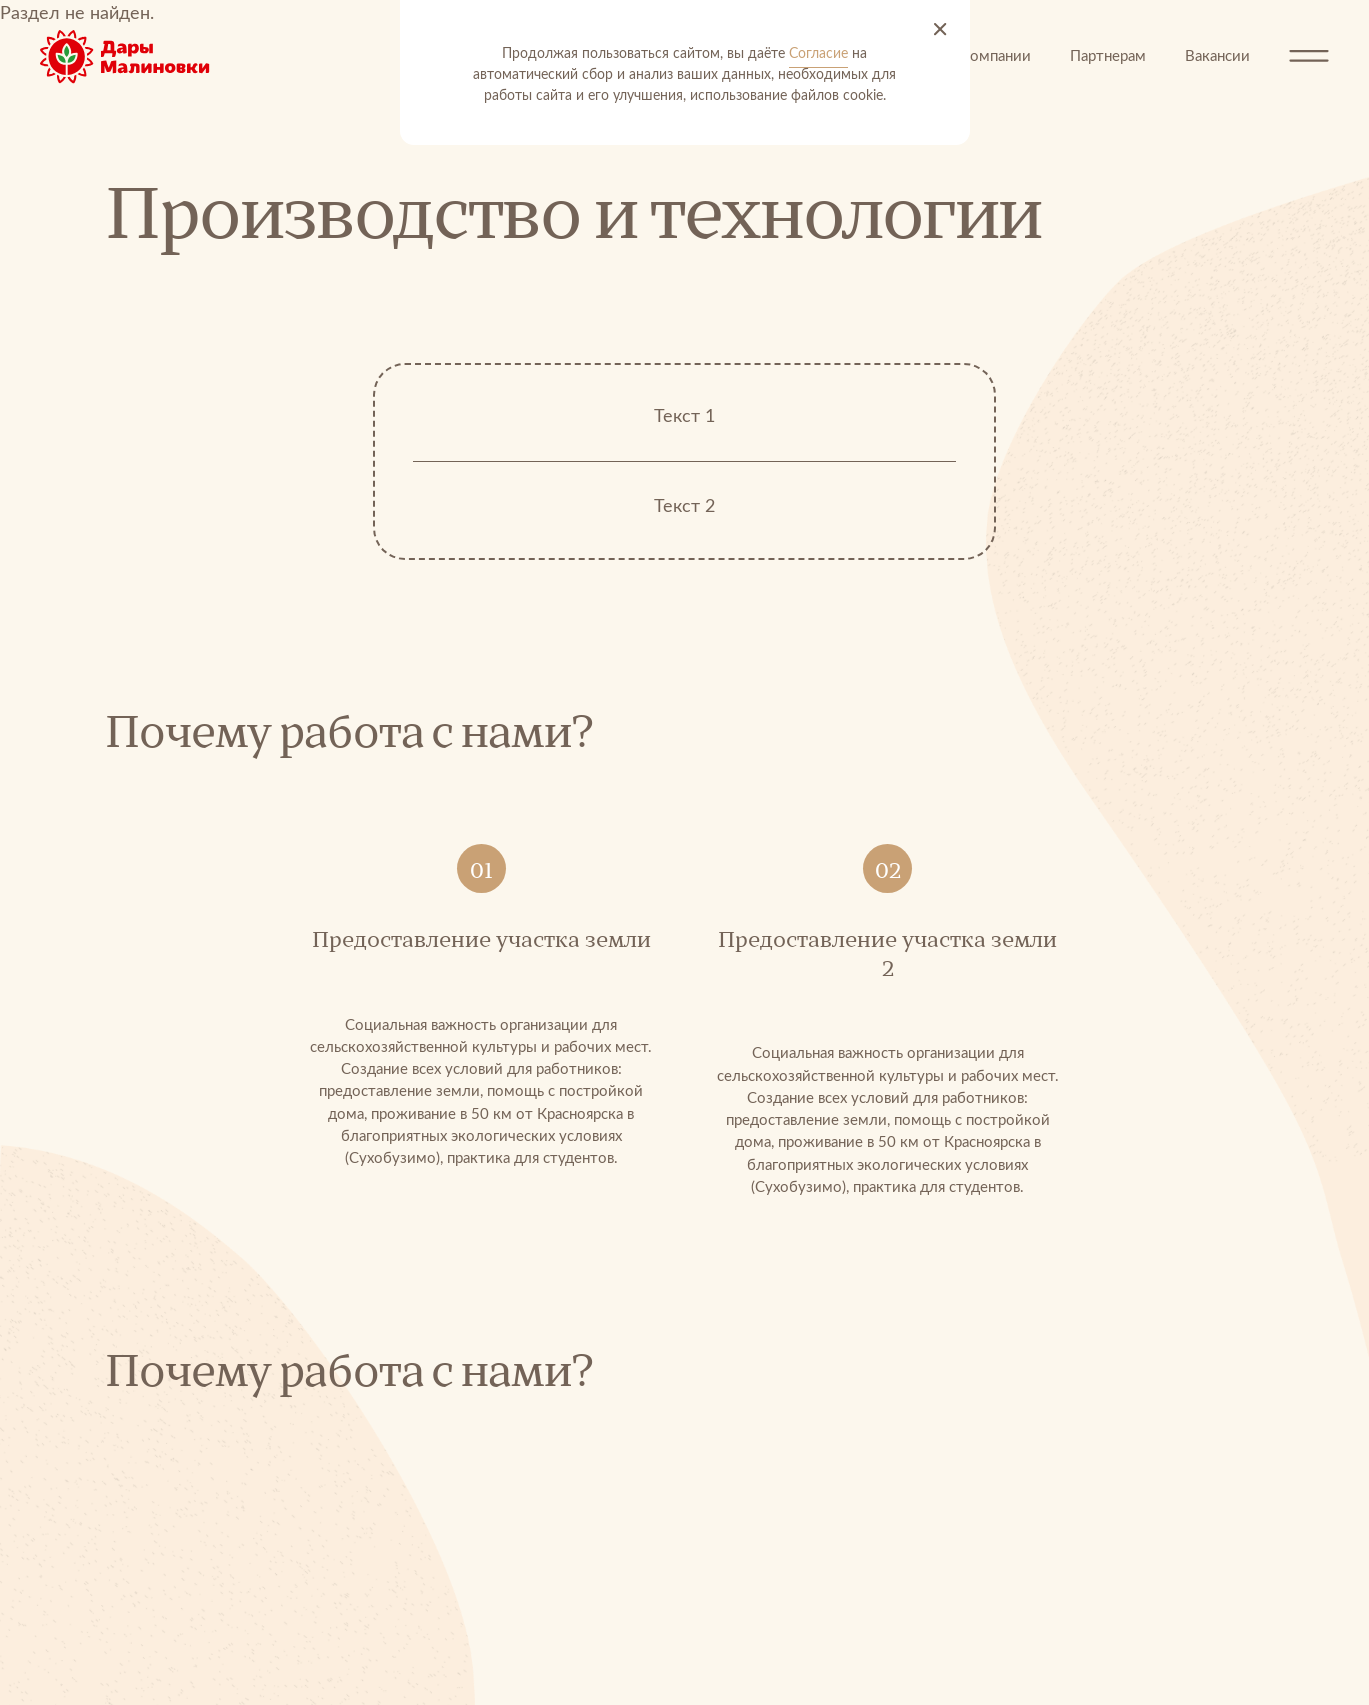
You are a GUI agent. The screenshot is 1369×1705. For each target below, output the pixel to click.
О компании (988, 56)
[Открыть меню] (1309, 57)
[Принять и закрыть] (941, 29)
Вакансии (1217, 56)
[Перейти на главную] (140, 57)
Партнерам (1108, 56)
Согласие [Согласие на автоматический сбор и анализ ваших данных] (818, 54)
